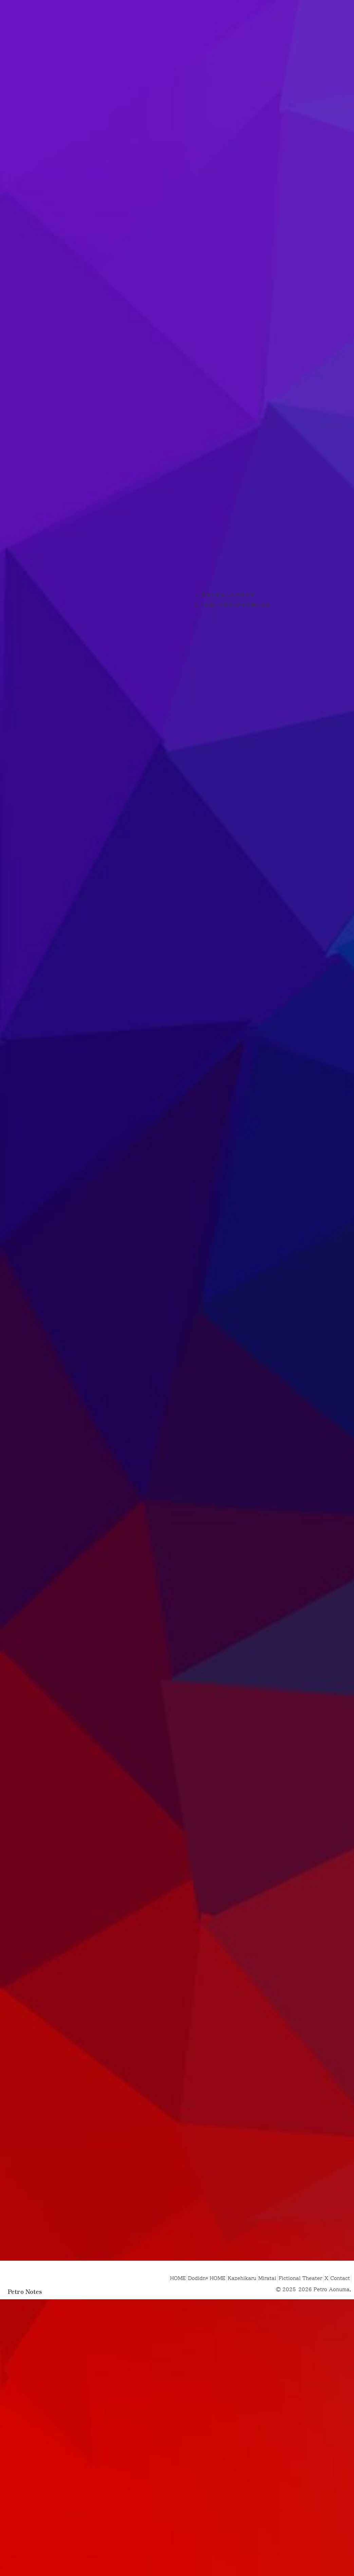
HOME (146, 2343)
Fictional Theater (288, 2343)
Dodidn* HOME (180, 2343)
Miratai (250, 2343)
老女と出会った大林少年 (228, 705)
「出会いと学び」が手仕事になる (235, 716)
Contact (338, 2343)
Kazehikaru (220, 2343)
